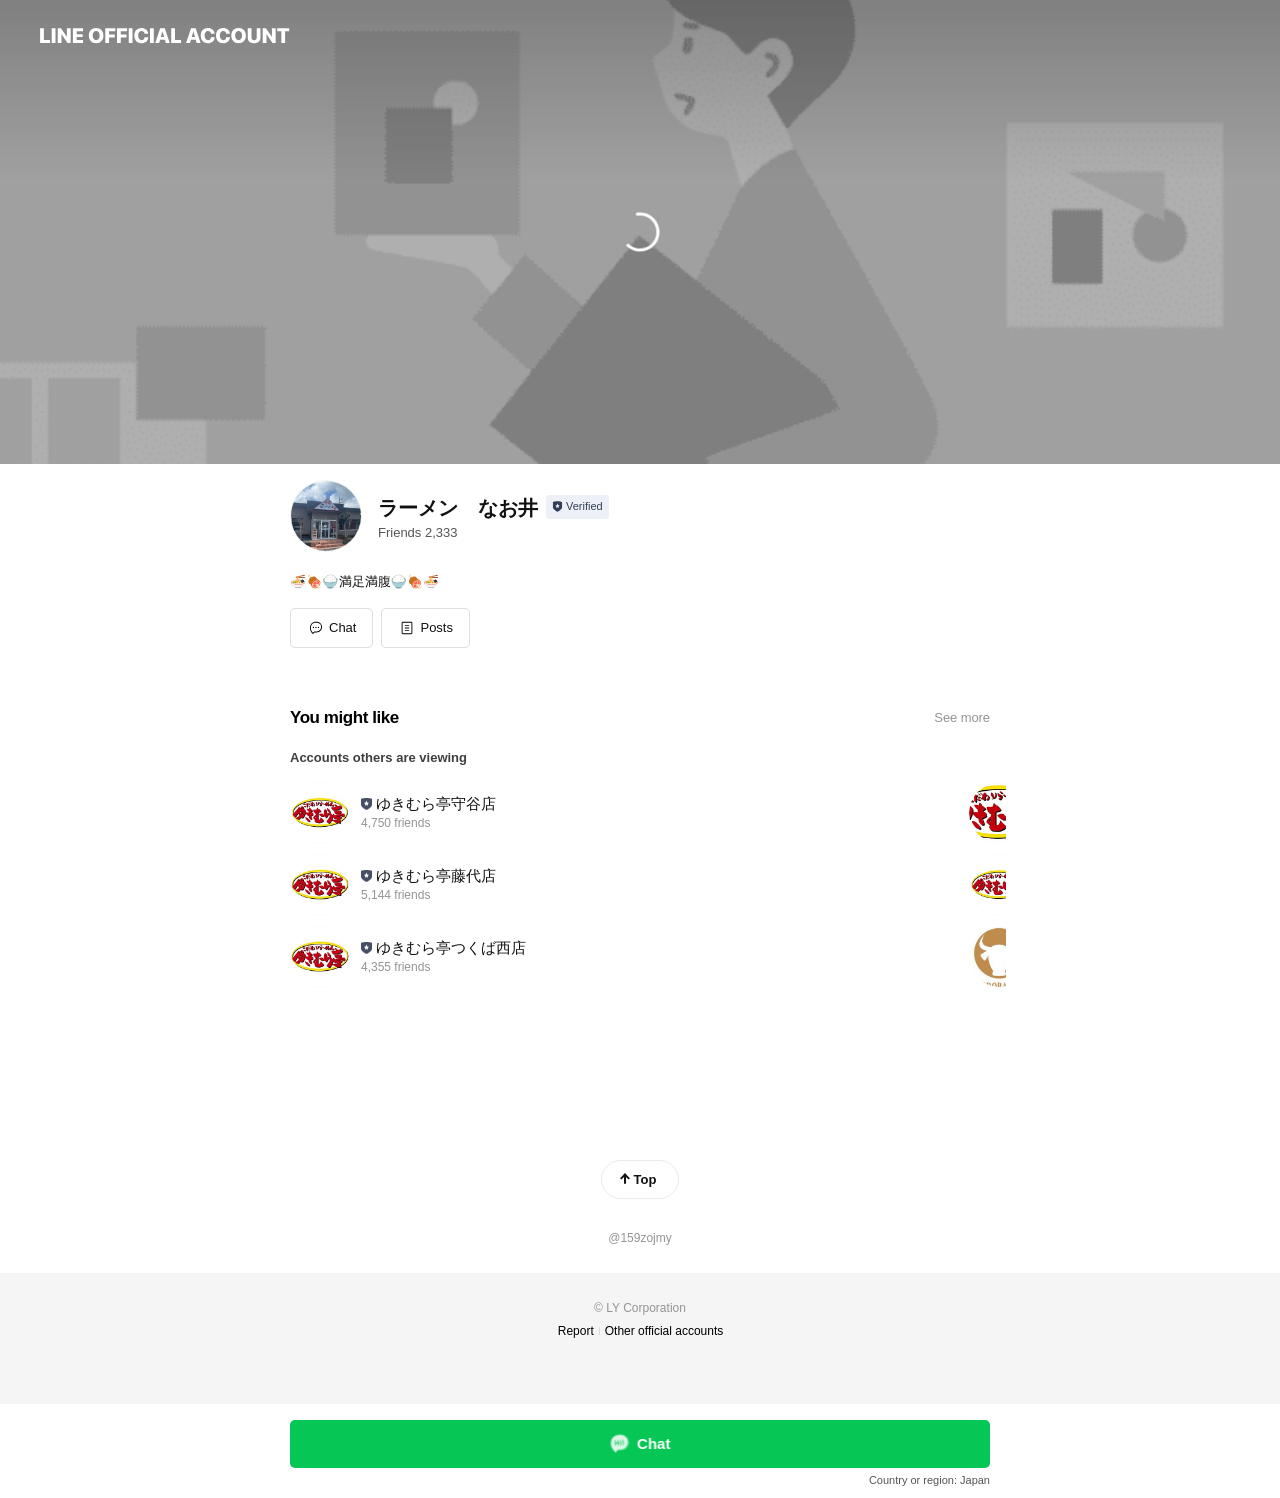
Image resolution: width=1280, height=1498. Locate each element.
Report (576, 1331)
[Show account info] (577, 507)
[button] (425, 628)
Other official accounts (664, 1331)
